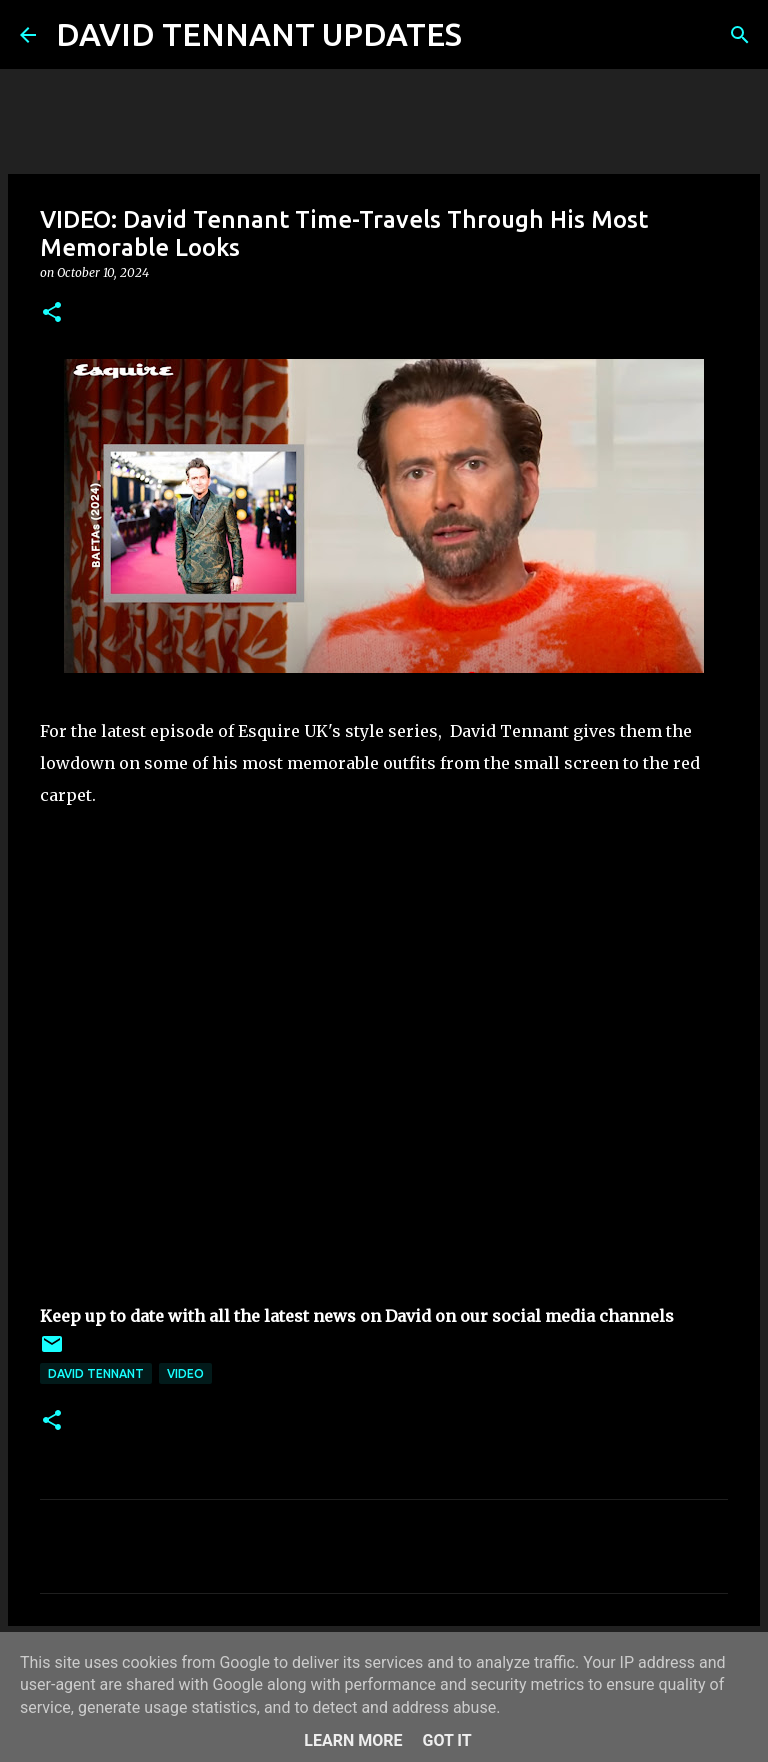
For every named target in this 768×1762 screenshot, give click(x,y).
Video (185, 1373)
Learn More (353, 1740)
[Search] (490, 35)
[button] (52, 313)
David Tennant (96, 1373)
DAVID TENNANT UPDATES (259, 34)
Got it (446, 1740)
